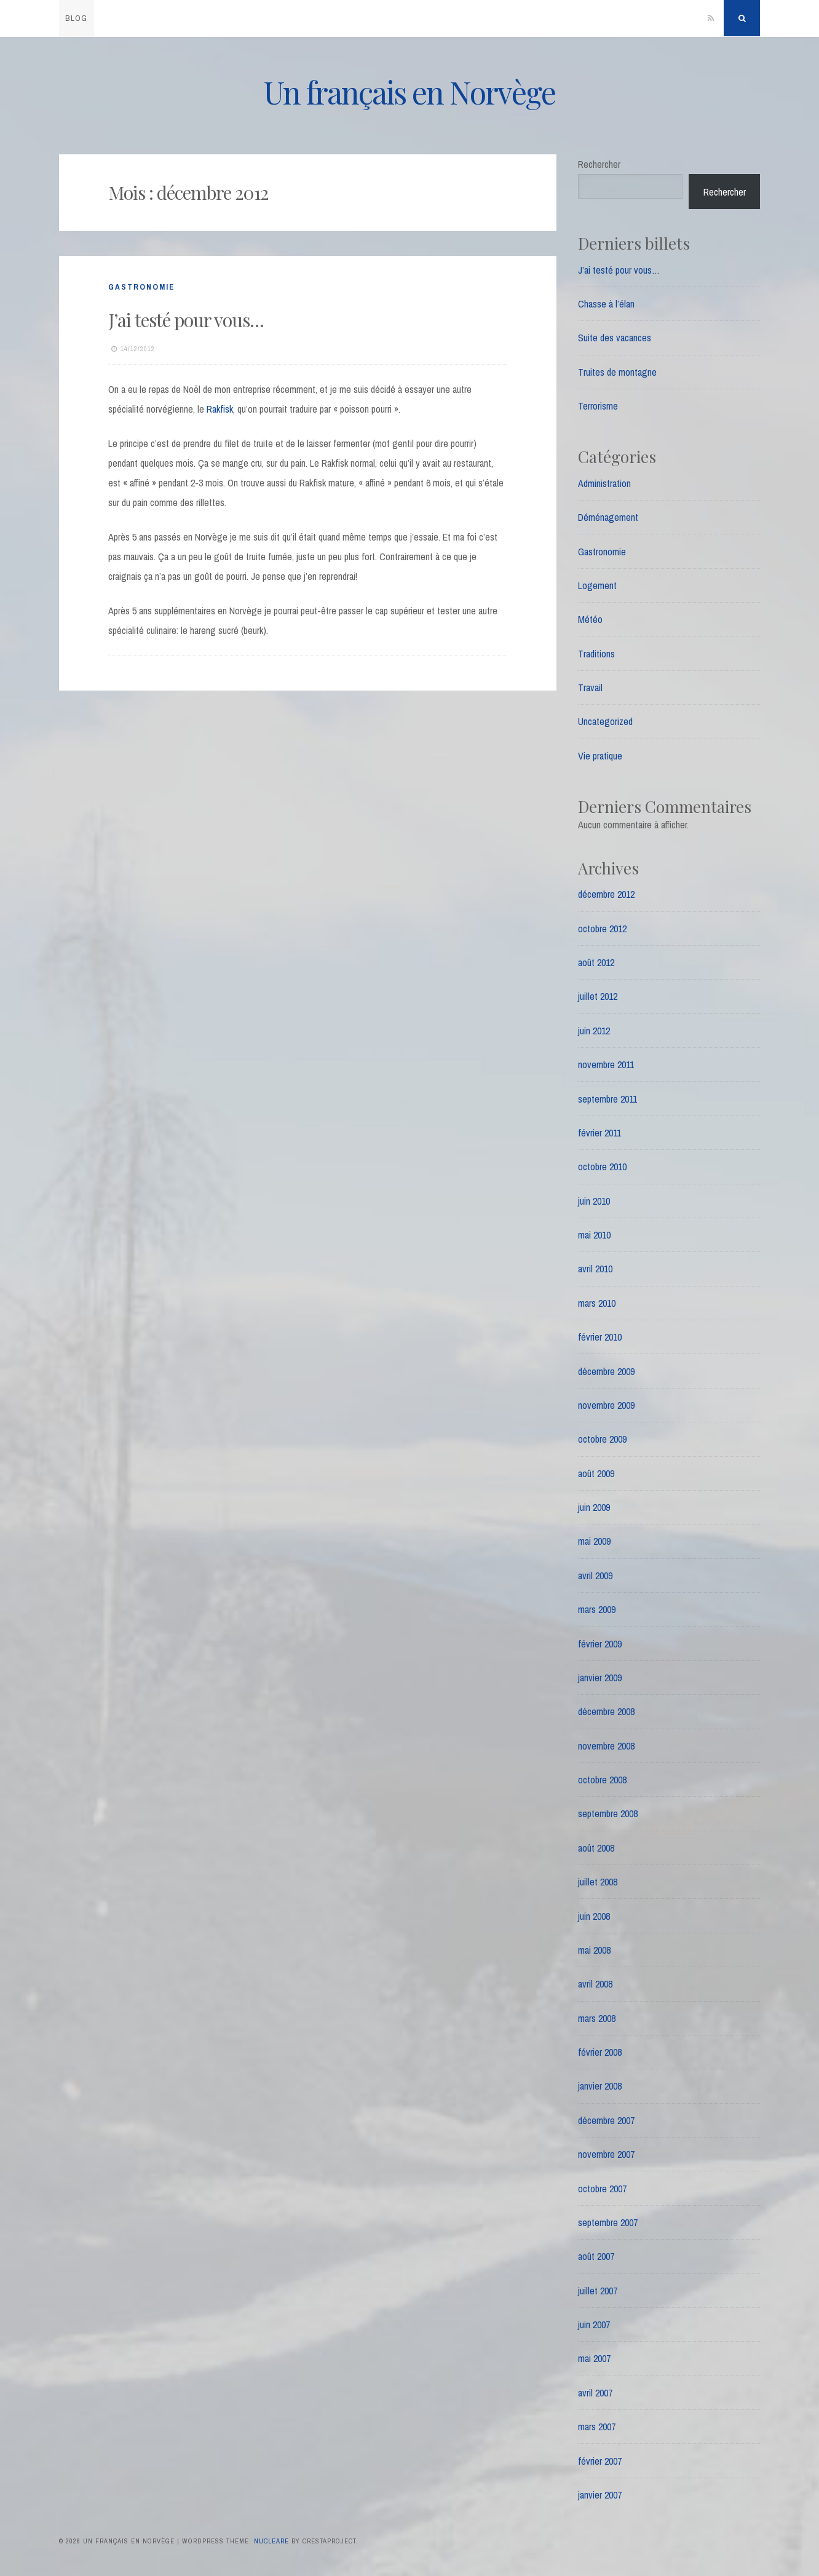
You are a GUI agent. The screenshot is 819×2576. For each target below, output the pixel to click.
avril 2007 (595, 2393)
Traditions (596, 653)
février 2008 (600, 2052)
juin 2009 (594, 1507)
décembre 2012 (606, 894)
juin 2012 (594, 1030)
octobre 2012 (602, 928)
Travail (590, 687)
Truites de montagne (617, 372)
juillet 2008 (597, 1881)
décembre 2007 (606, 2120)
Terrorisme (598, 406)
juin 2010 (594, 1201)
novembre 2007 (606, 2154)
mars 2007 (596, 2426)
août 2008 (596, 1848)
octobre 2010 (602, 1166)
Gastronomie (141, 287)
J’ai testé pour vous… (186, 319)
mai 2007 (594, 2358)
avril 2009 (595, 1575)
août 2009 (596, 1473)
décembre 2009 (606, 1371)
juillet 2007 (597, 2290)
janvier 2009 (600, 1677)
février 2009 (600, 1644)
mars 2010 (596, 1303)
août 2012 (596, 962)
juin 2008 (594, 1916)
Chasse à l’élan (606, 304)
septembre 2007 (608, 2222)
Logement (597, 585)
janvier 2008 (600, 2086)
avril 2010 (595, 1268)
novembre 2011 (606, 1064)
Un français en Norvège (409, 92)
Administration (604, 483)
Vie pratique (600, 756)
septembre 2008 (608, 1813)
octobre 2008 (602, 1779)
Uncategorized (605, 721)
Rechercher (599, 164)
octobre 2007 (602, 2188)
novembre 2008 (606, 1746)
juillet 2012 (597, 996)
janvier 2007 (600, 2495)
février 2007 (600, 2461)
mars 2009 (596, 1609)
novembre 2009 (606, 1405)
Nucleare (271, 2541)
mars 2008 (596, 2018)
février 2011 (599, 1132)
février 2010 (600, 1337)
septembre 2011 (607, 1099)
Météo (590, 619)
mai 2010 (594, 1235)
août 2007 (596, 2256)
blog (76, 18)
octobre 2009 (602, 1439)
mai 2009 (594, 1541)
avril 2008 (595, 1984)
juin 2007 (594, 2324)
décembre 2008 (606, 1711)
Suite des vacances (614, 337)
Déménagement (608, 517)
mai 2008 (594, 1950)
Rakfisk (220, 409)
